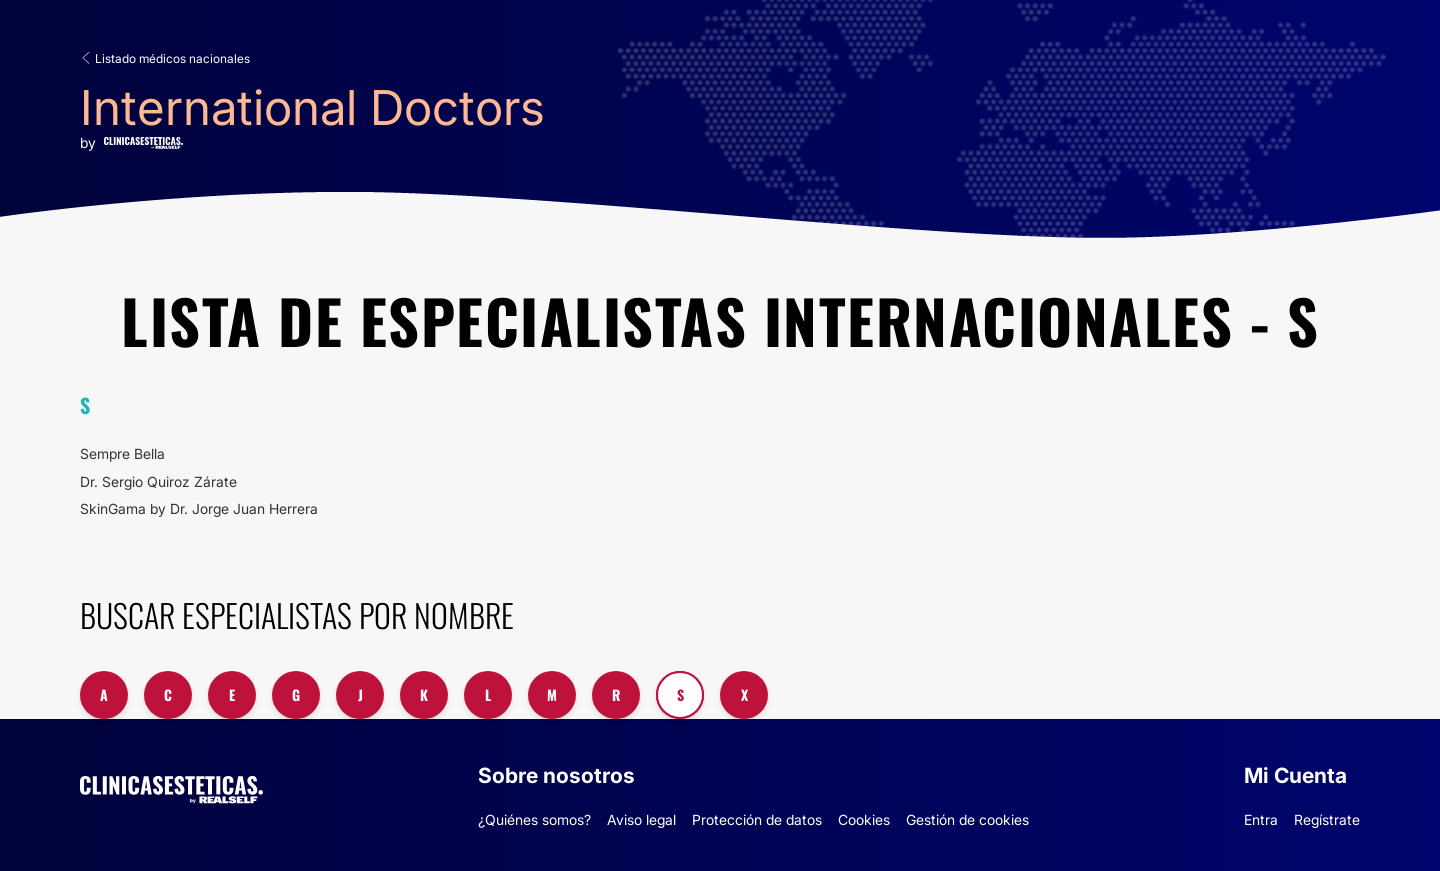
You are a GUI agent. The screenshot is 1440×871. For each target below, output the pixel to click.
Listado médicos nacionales (165, 58)
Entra (1261, 819)
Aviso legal (641, 819)
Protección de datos (757, 819)
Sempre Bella (122, 453)
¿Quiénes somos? (534, 819)
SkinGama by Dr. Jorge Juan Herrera (199, 508)
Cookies (864, 819)
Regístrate (1327, 819)
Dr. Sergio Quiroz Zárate (158, 481)
